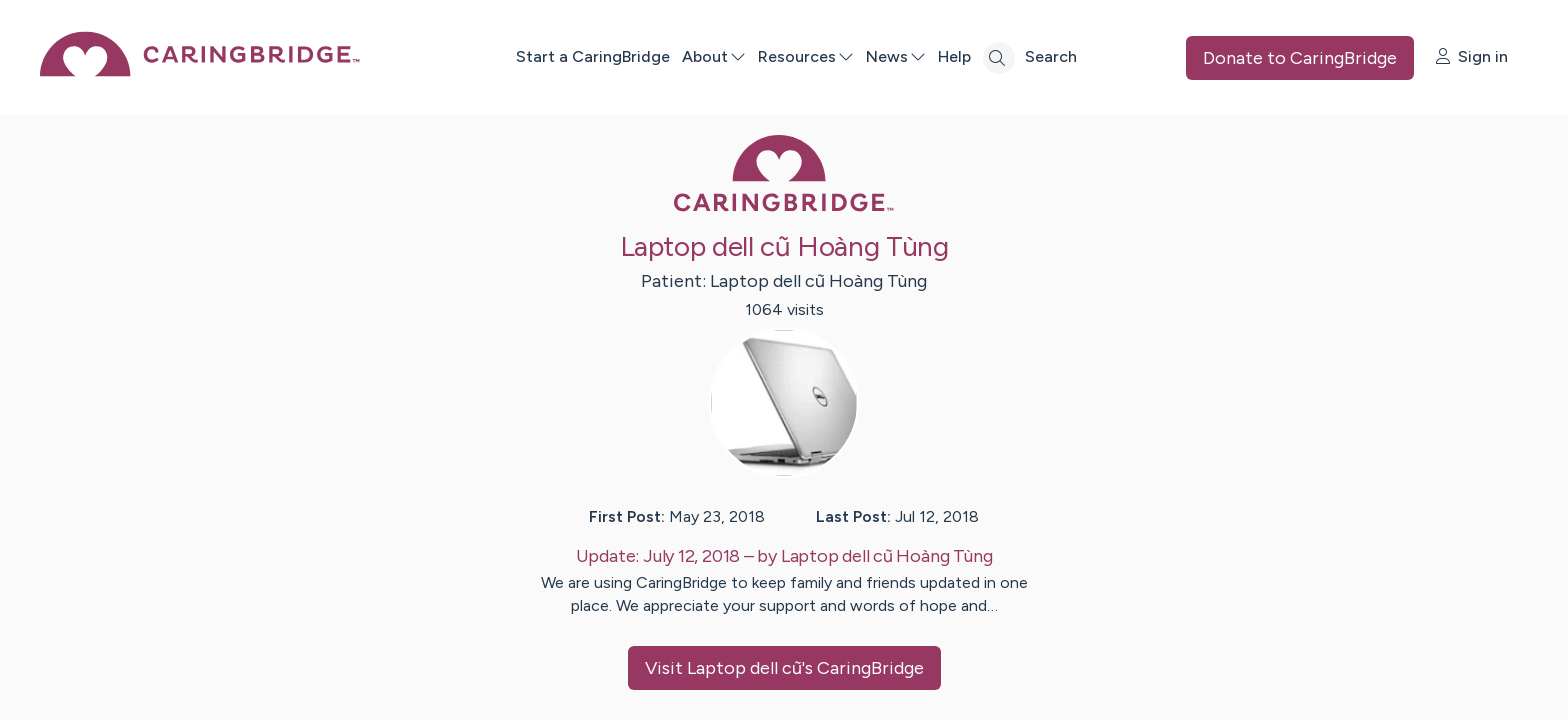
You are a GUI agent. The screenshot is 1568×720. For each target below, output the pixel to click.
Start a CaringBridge (593, 56)
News (896, 56)
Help (954, 56)
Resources (806, 56)
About (714, 56)
